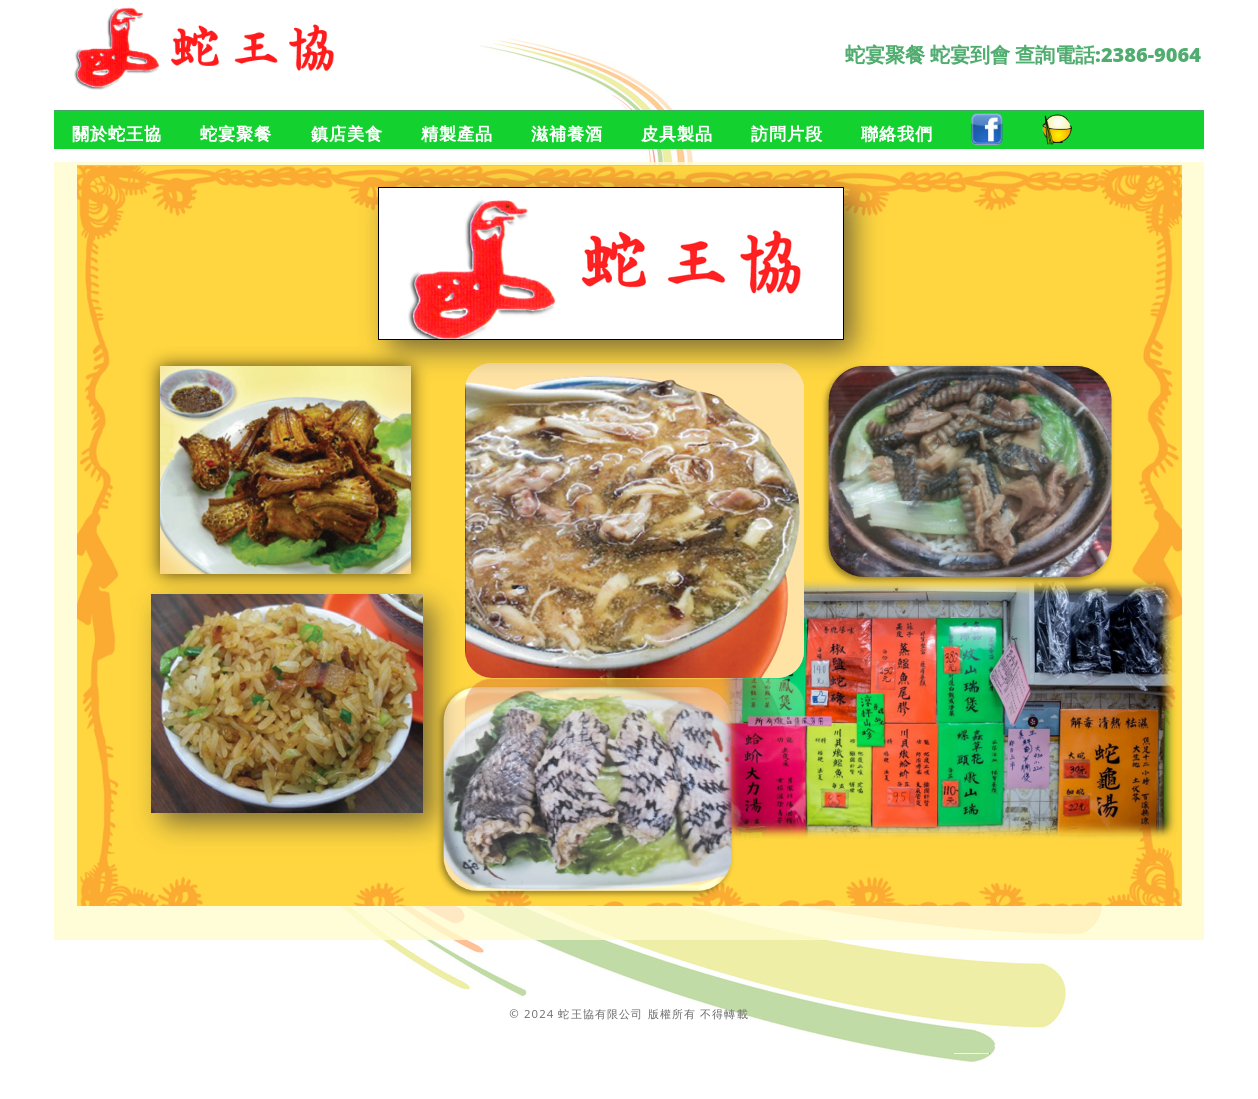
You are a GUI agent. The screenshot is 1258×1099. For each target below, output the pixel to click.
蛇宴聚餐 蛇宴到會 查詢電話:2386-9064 (1023, 54)
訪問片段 (787, 133)
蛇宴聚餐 (236, 133)
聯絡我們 (897, 133)
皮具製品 (677, 133)
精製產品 (457, 133)
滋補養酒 (567, 133)
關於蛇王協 (117, 133)
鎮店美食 (347, 133)
